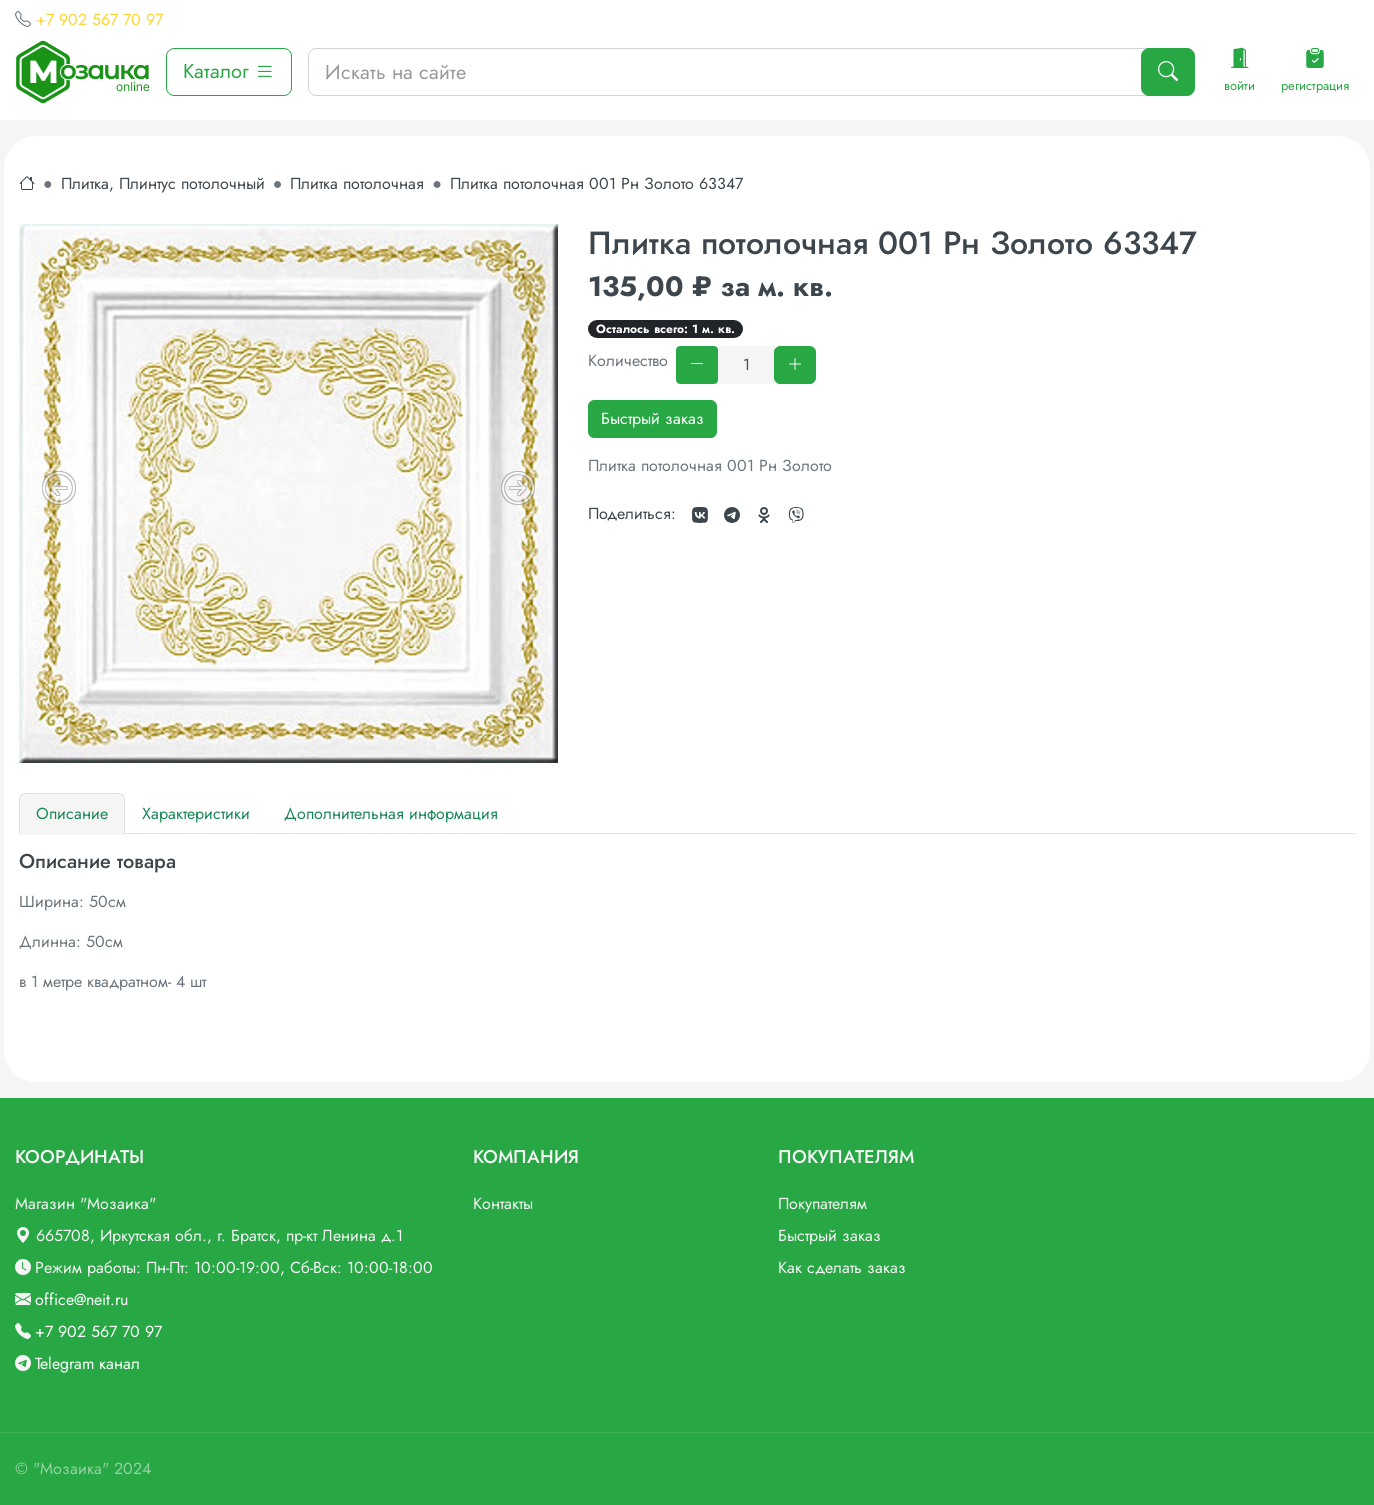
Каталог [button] (229, 71)
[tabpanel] (687, 922)
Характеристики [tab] (196, 813)
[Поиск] (1168, 72)
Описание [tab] (72, 813)
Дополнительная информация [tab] (391, 813)
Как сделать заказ (842, 1267)
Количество (628, 360)
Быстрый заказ (652, 418)
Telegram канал (87, 1363)
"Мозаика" (71, 1468)
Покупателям (822, 1203)
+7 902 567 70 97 (99, 19)
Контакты (503, 1203)
